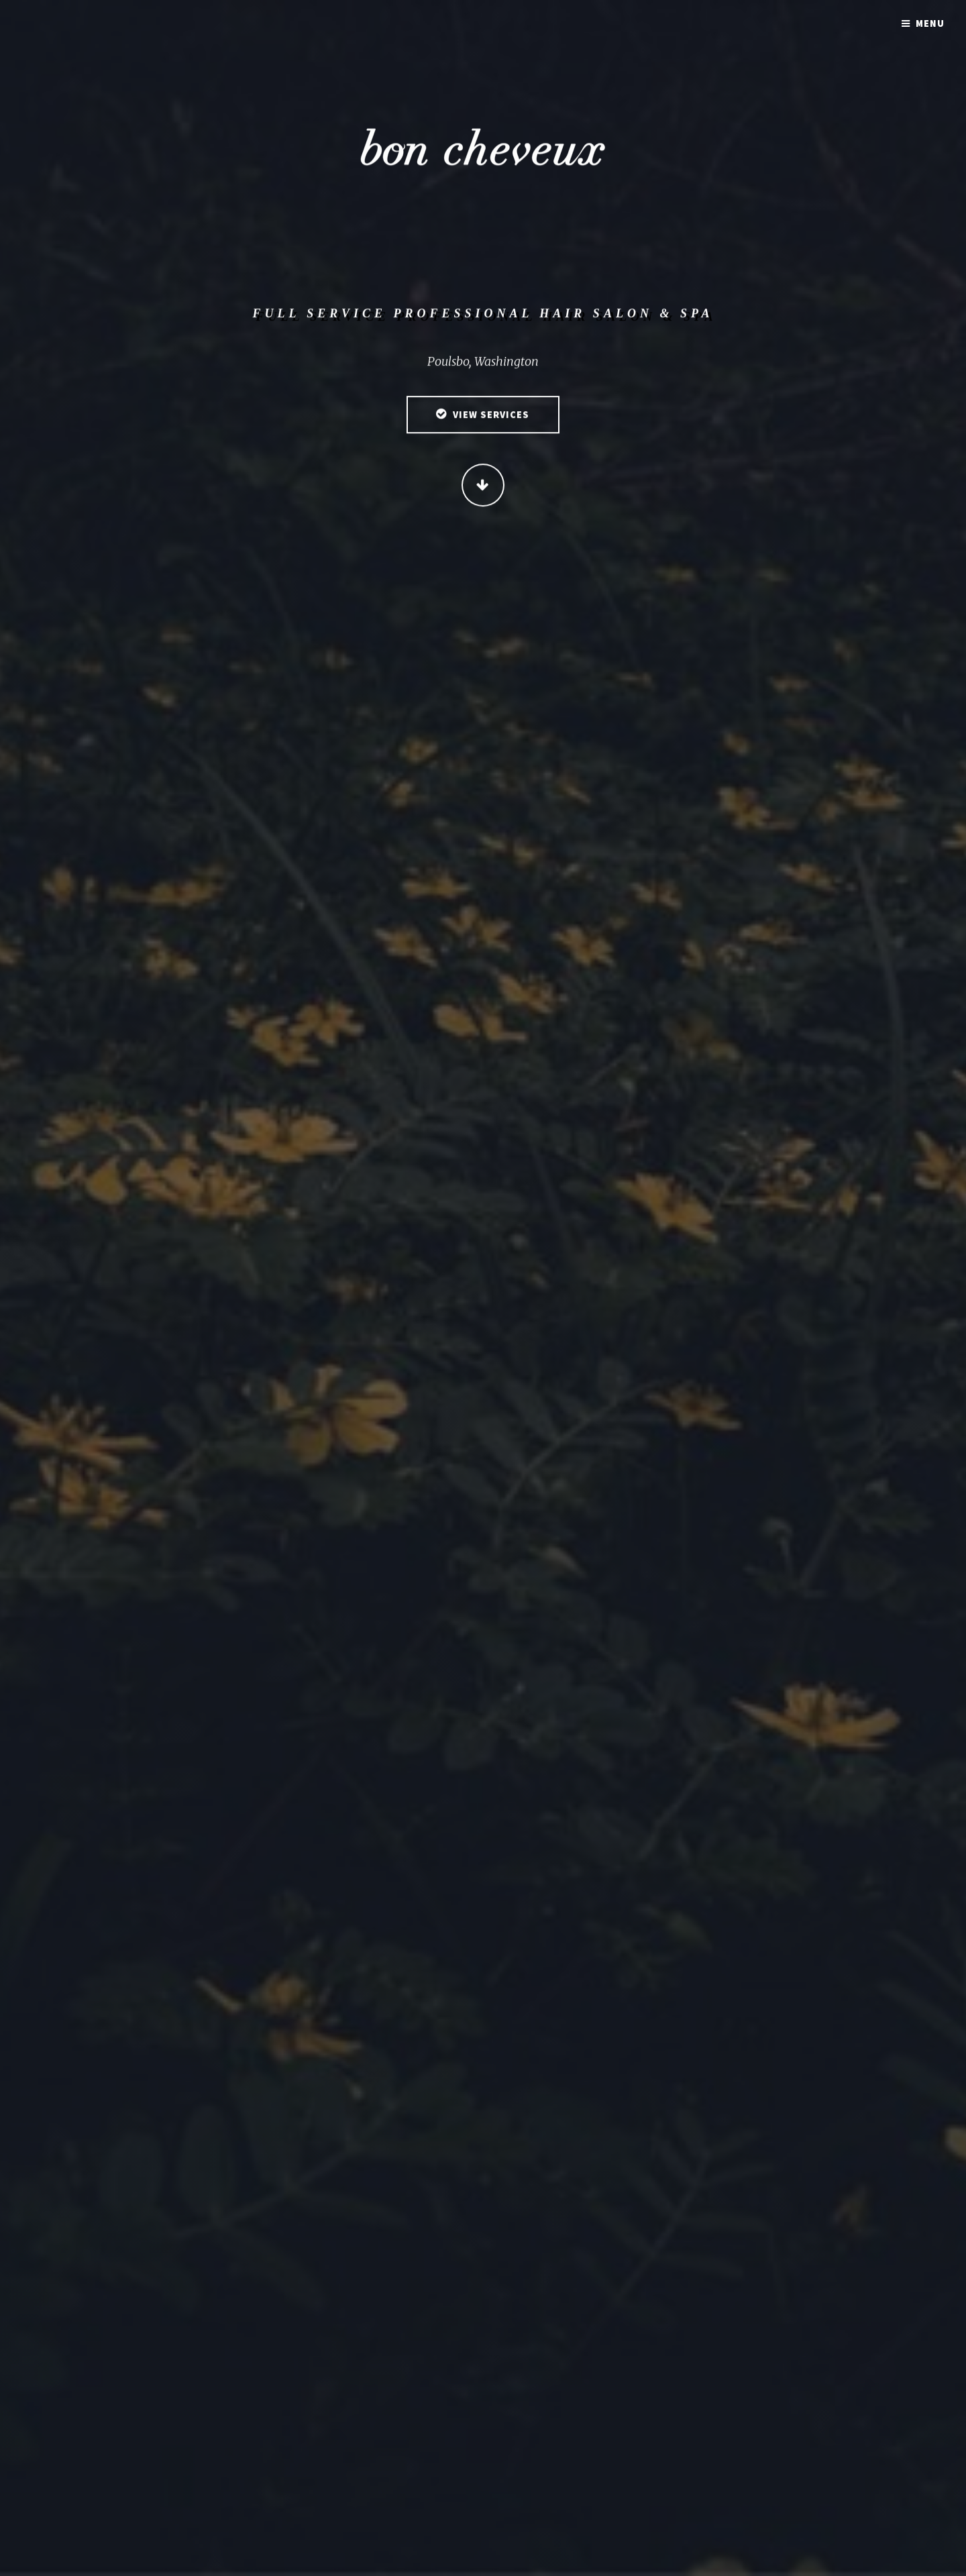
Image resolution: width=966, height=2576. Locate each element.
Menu (930, 23)
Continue (483, 486)
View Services (491, 417)
